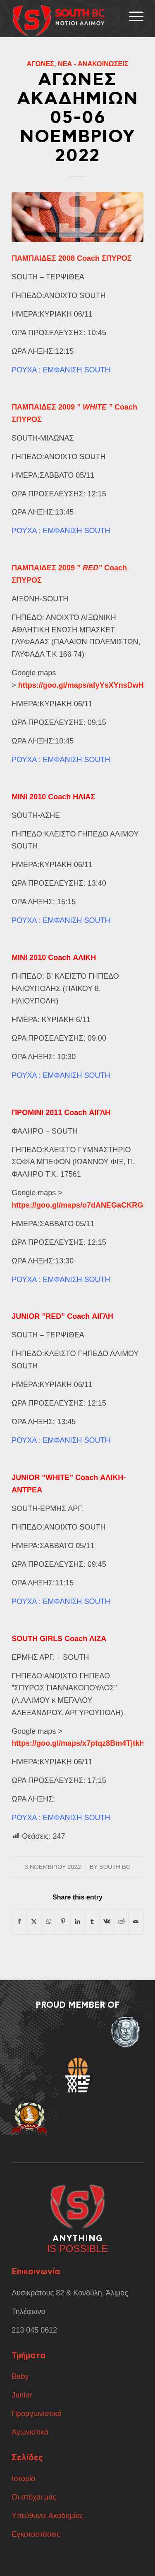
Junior (23, 2395)
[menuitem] (132, 16)
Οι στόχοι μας (34, 2497)
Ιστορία (24, 2478)
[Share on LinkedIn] (78, 1921)
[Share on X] (34, 1921)
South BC (114, 1866)
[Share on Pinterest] (63, 1921)
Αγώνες (40, 63)
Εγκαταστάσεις (36, 2534)
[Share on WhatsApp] (49, 1921)
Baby (20, 2376)
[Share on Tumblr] (92, 1921)
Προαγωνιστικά (37, 2413)
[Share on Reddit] (121, 1921)
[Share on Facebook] (19, 1921)
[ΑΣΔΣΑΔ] (64, 20)
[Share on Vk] (107, 1921)
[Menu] (132, 16)
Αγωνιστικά (30, 2432)
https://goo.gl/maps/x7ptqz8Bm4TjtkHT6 (82, 1743)
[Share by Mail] (136, 1921)
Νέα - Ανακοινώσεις (93, 63)
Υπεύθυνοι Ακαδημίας (47, 2516)
